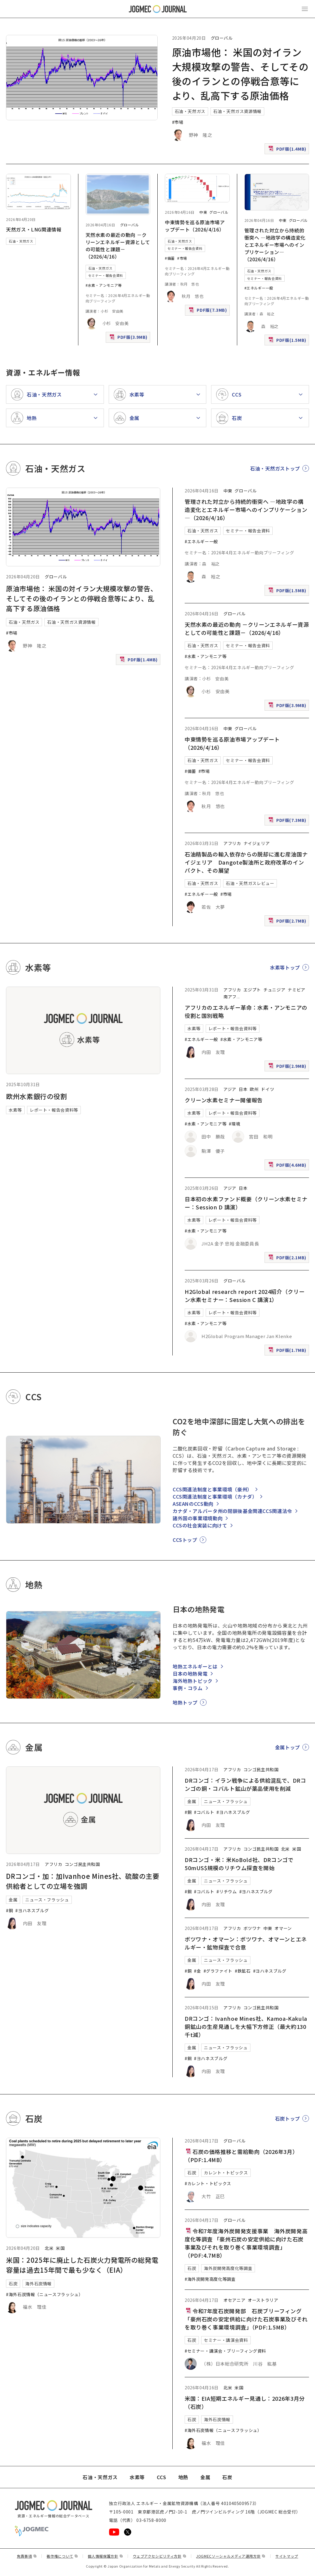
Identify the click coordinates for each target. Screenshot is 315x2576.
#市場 (177, 122)
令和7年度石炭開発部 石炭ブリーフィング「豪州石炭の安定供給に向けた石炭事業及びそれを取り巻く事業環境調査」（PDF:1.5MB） (246, 2319)
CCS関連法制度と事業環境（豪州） (212, 1489)
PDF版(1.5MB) (288, 341)
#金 (197, 1971)
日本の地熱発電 (190, 1673)
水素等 (15, 1110)
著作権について (62, 2556)
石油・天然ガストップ (275, 468)
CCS (161, 2477)
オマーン (283, 1928)
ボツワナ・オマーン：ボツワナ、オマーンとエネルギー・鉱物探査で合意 (246, 1943)
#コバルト (204, 1812)
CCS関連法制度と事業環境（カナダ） (215, 1496)
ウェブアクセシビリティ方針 (159, 2556)
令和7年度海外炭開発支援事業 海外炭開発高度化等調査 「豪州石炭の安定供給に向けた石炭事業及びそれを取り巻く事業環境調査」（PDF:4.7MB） (246, 2243)
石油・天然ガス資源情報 (237, 111)
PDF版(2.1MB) (288, 1258)
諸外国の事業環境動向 (198, 1518)
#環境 (234, 1124)
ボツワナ (252, 1928)
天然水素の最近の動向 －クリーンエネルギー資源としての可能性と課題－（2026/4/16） (118, 245)
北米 (285, 1849)
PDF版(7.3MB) (208, 311)
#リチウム (227, 1891)
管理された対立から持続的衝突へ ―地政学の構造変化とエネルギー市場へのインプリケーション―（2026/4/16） (275, 245)
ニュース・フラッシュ (47, 1900)
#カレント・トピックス (208, 2183)
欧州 (254, 1089)
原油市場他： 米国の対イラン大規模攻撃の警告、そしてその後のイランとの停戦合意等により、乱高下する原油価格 (81, 598)
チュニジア (274, 990)
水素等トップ (285, 967)
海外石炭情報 (38, 2283)
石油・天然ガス (190, 111)
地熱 (183, 2477)
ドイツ (267, 1089)
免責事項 (27, 2556)
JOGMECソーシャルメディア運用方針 (230, 2556)
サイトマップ (286, 2556)
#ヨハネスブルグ (32, 1910)
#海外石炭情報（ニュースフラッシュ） (44, 2294)
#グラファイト (218, 1971)
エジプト (252, 990)
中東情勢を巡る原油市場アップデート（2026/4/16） (195, 226)
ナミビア (296, 990)
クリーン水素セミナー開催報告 (224, 1100)
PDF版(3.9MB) (129, 338)
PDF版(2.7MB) (288, 922)
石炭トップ (287, 2118)
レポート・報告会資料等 (54, 1110)
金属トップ (287, 1747)
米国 (296, 1849)
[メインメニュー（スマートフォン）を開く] (304, 9)
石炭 (13, 2283)
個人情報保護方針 (105, 2556)
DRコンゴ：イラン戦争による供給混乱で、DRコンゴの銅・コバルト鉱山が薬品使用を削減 (245, 1784)
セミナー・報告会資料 (105, 275)
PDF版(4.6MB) (288, 1166)
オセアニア (234, 2300)
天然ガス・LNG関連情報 (34, 229)
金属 (13, 1900)
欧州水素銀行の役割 (36, 1096)
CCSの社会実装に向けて (200, 1525)
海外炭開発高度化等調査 (228, 2268)
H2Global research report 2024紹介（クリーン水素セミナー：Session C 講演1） (244, 1295)
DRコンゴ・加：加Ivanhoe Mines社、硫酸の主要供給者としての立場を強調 (82, 1881)
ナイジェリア (257, 843)
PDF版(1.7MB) (288, 1351)
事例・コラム (188, 1688)
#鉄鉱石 (243, 1971)
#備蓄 (170, 258)
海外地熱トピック (193, 1680)
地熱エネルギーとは (195, 1666)
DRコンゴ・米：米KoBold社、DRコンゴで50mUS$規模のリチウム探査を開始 (239, 1864)
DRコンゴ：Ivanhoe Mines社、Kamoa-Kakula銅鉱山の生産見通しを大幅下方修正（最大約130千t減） (246, 2026)
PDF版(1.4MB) (288, 150)
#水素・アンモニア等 (104, 285)
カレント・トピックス (226, 2173)
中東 (203, 212)
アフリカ (232, 843)
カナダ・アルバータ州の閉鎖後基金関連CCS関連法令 (232, 1511)
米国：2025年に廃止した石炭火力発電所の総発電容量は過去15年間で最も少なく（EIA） (82, 2264)
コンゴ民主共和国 (82, 1864)
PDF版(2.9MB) (288, 1067)
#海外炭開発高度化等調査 (210, 2279)
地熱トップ (185, 1702)
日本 (243, 1089)
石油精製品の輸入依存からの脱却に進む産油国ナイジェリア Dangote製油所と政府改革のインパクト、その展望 (246, 862)
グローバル (222, 38)
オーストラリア (263, 2300)
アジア (229, 1089)
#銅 (9, 1910)
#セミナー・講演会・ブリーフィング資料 (225, 2351)
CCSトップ (185, 1539)
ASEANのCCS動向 (193, 1503)
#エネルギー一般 (258, 287)
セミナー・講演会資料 (226, 2340)
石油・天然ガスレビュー (250, 883)
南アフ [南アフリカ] (230, 997)
